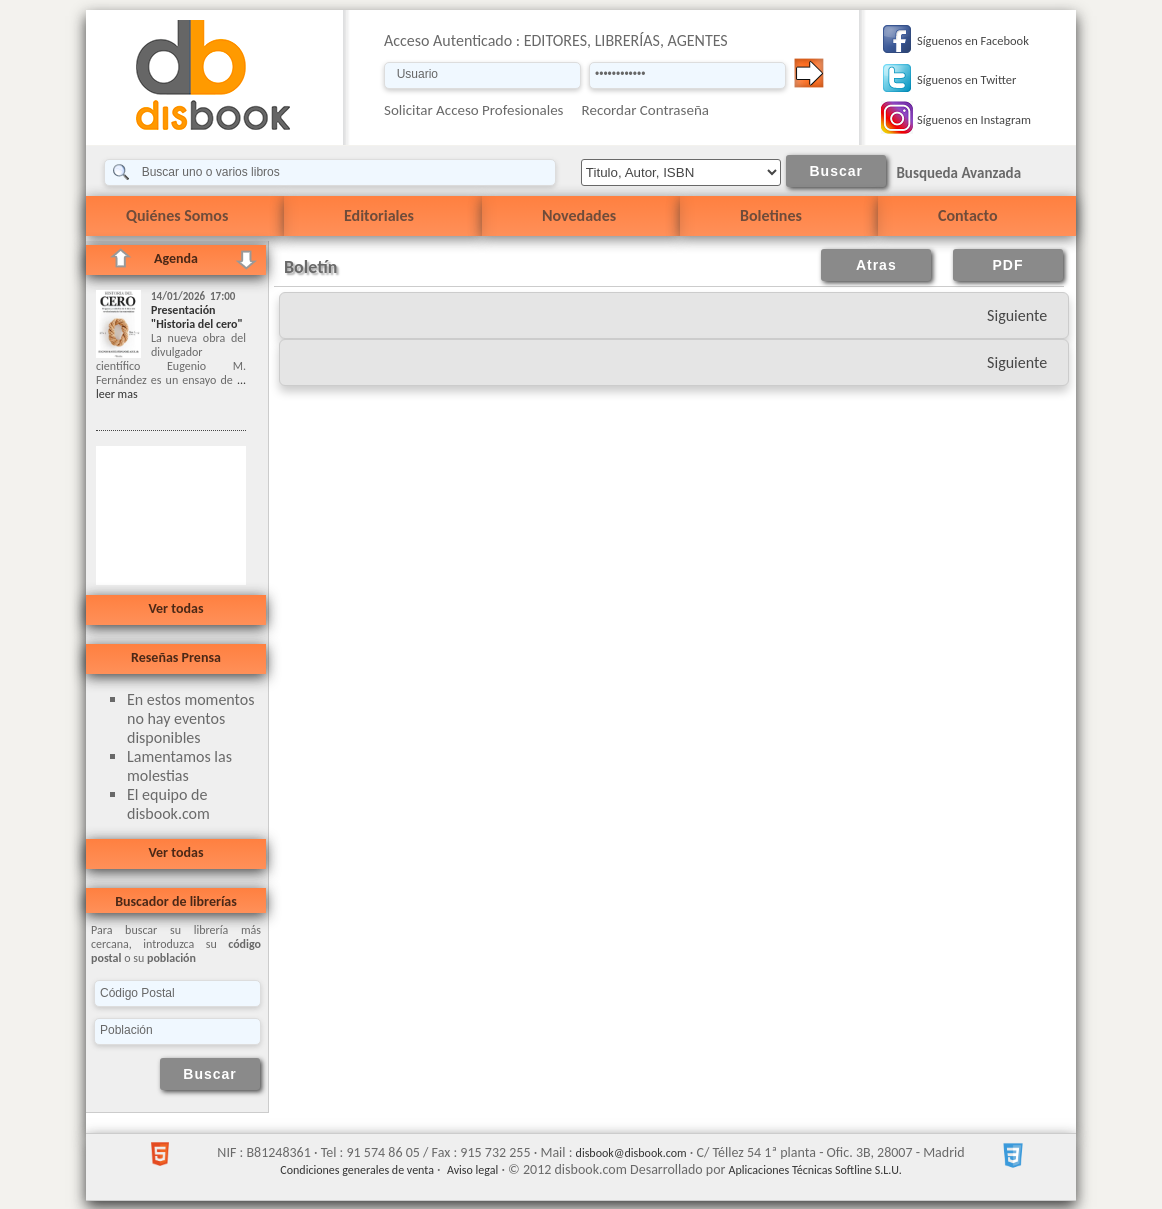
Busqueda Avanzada (958, 173)
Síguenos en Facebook (973, 40)
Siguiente (1017, 315)
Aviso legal (472, 1170)
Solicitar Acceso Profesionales (474, 110)
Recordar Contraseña (645, 110)
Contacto (967, 215)
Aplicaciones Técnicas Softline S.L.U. (815, 1170)
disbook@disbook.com (631, 1153)
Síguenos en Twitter (966, 79)
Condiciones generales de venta (357, 1170)
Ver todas (175, 608)
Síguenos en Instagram (974, 119)
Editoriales (379, 215)
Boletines (771, 215)
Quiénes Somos (177, 215)
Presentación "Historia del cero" (197, 317)
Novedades (579, 215)
